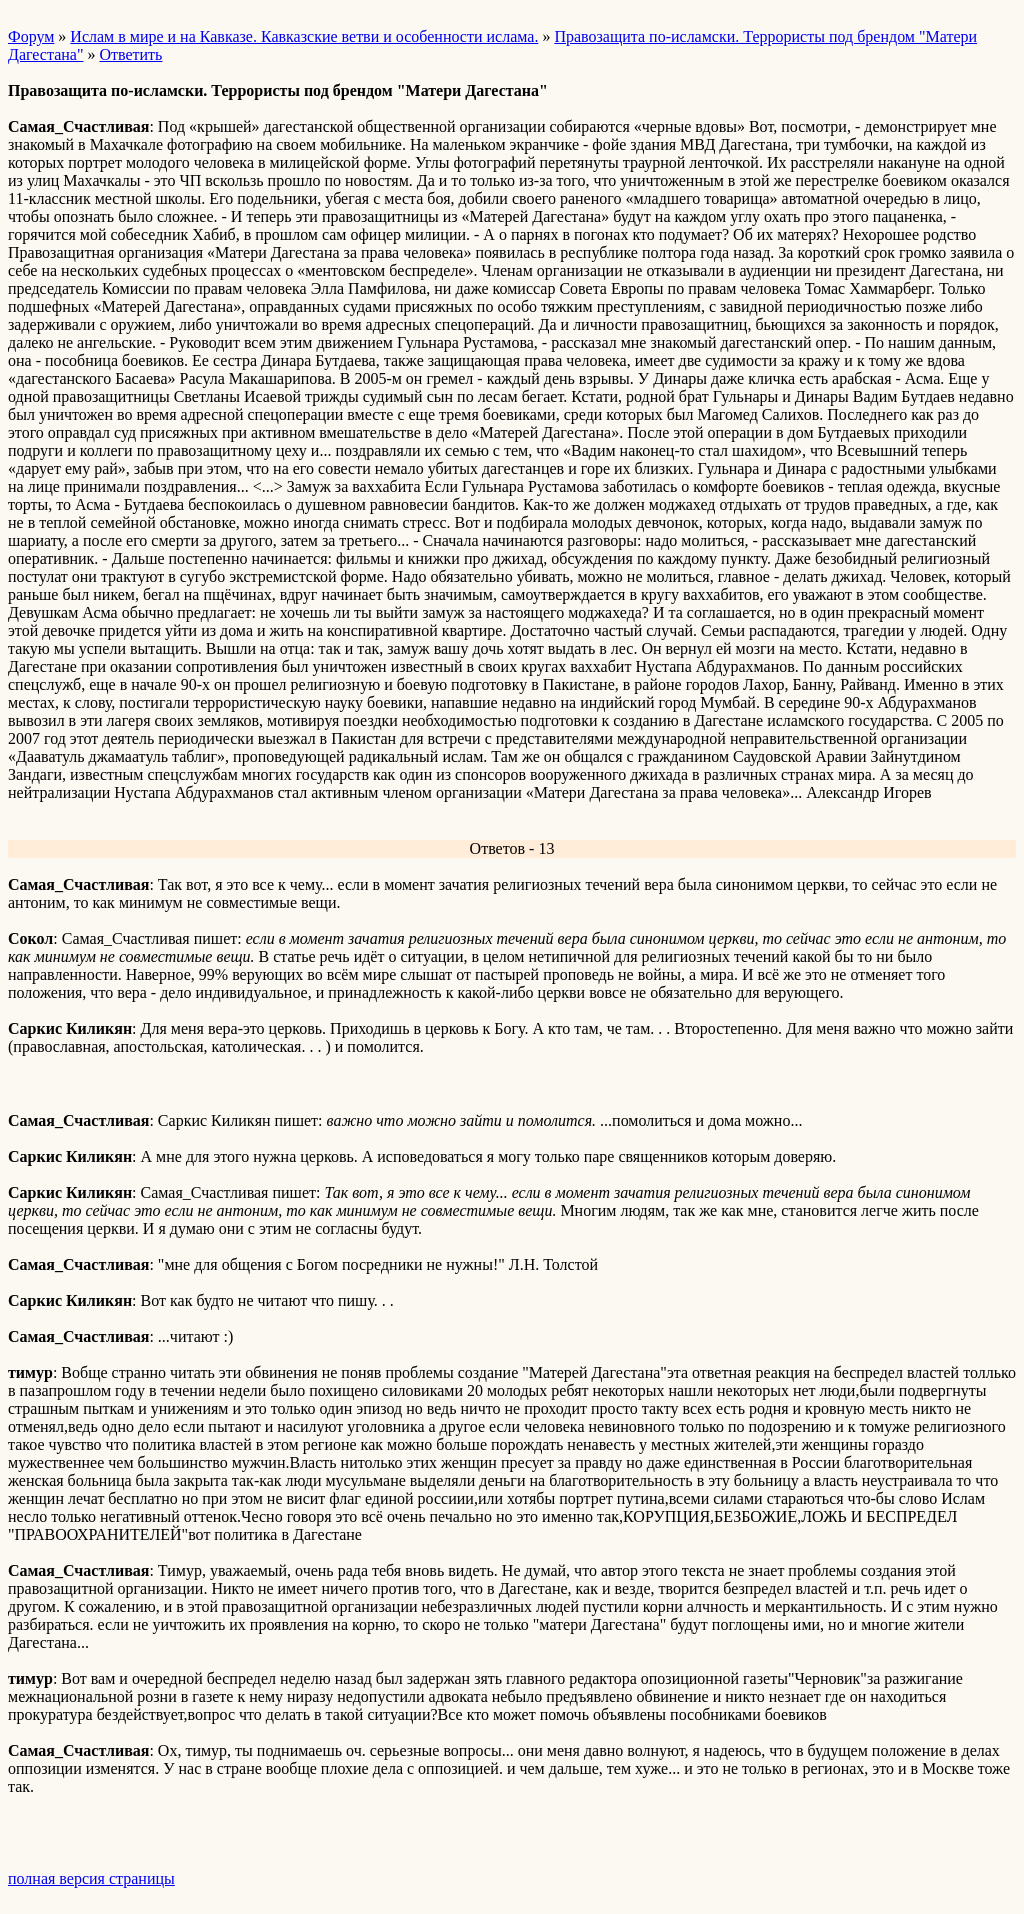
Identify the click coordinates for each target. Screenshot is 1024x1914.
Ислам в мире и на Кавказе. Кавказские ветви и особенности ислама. (304, 36)
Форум (31, 36)
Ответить (130, 54)
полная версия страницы (91, 1878)
